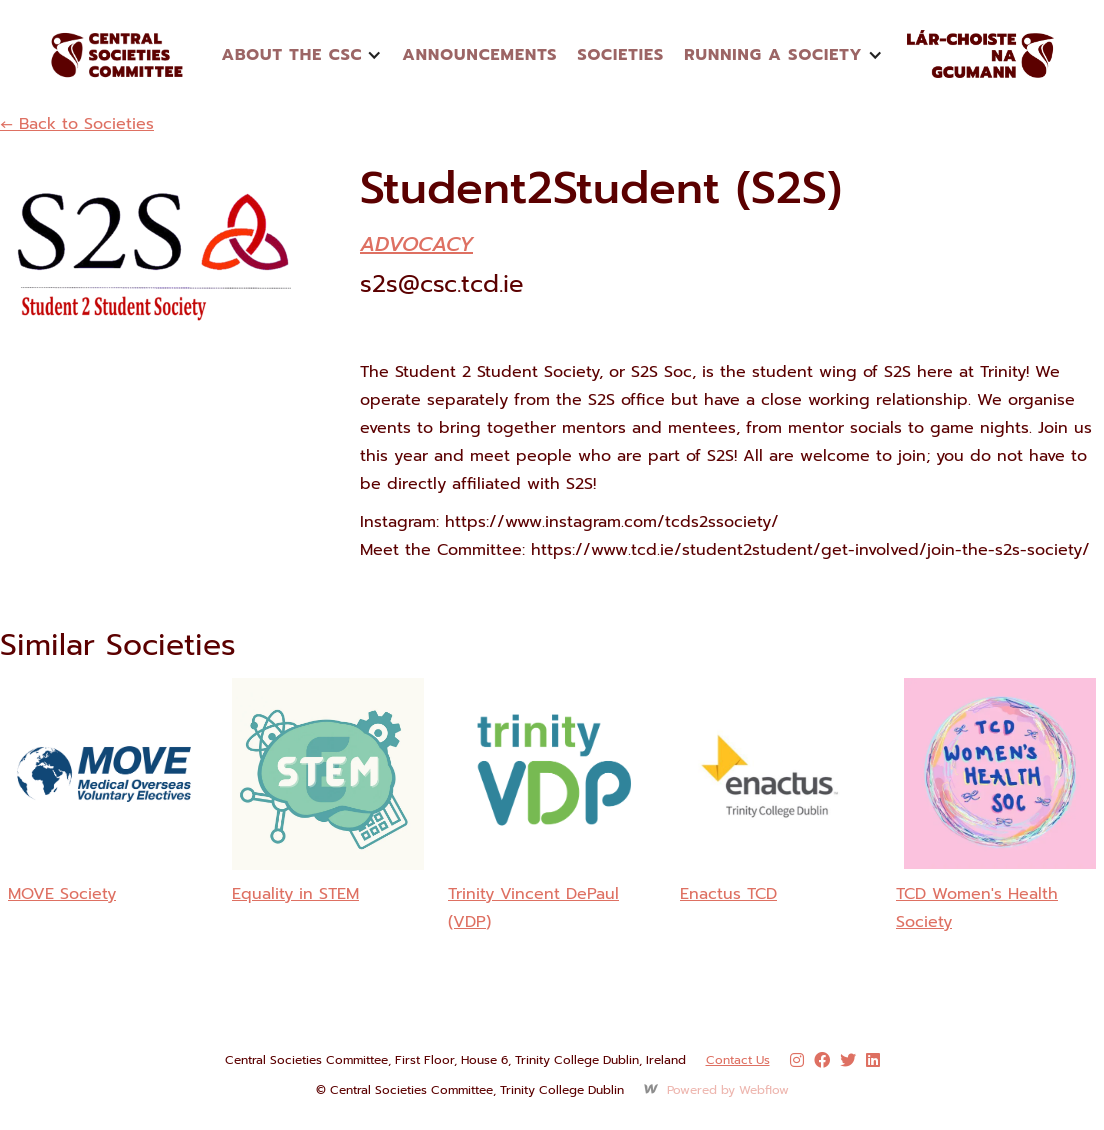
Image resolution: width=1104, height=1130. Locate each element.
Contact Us (738, 1060)
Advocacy (416, 244)
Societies (620, 55)
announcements (479, 55)
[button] (301, 55)
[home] (140, 55)
